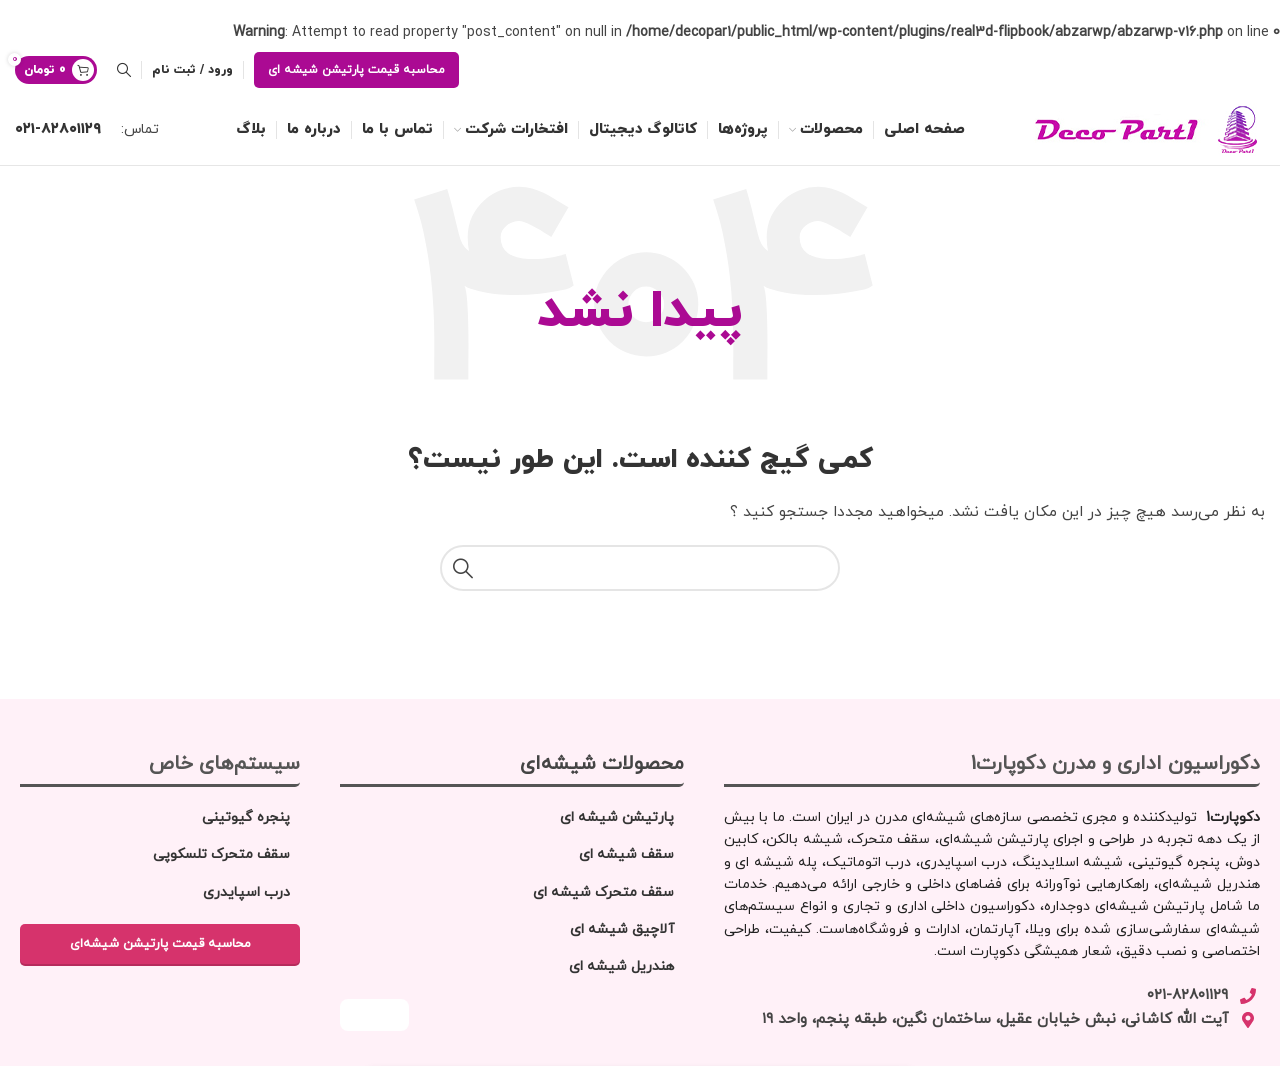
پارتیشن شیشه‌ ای (617, 817)
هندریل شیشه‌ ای (621, 966)
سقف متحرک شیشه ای (603, 892)
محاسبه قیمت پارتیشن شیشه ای (356, 70)
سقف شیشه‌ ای (626, 854)
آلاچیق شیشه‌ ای (622, 929)
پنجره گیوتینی (246, 817)
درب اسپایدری (246, 892)
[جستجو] (124, 70)
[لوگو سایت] (1125, 128)
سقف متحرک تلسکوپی (221, 854)
